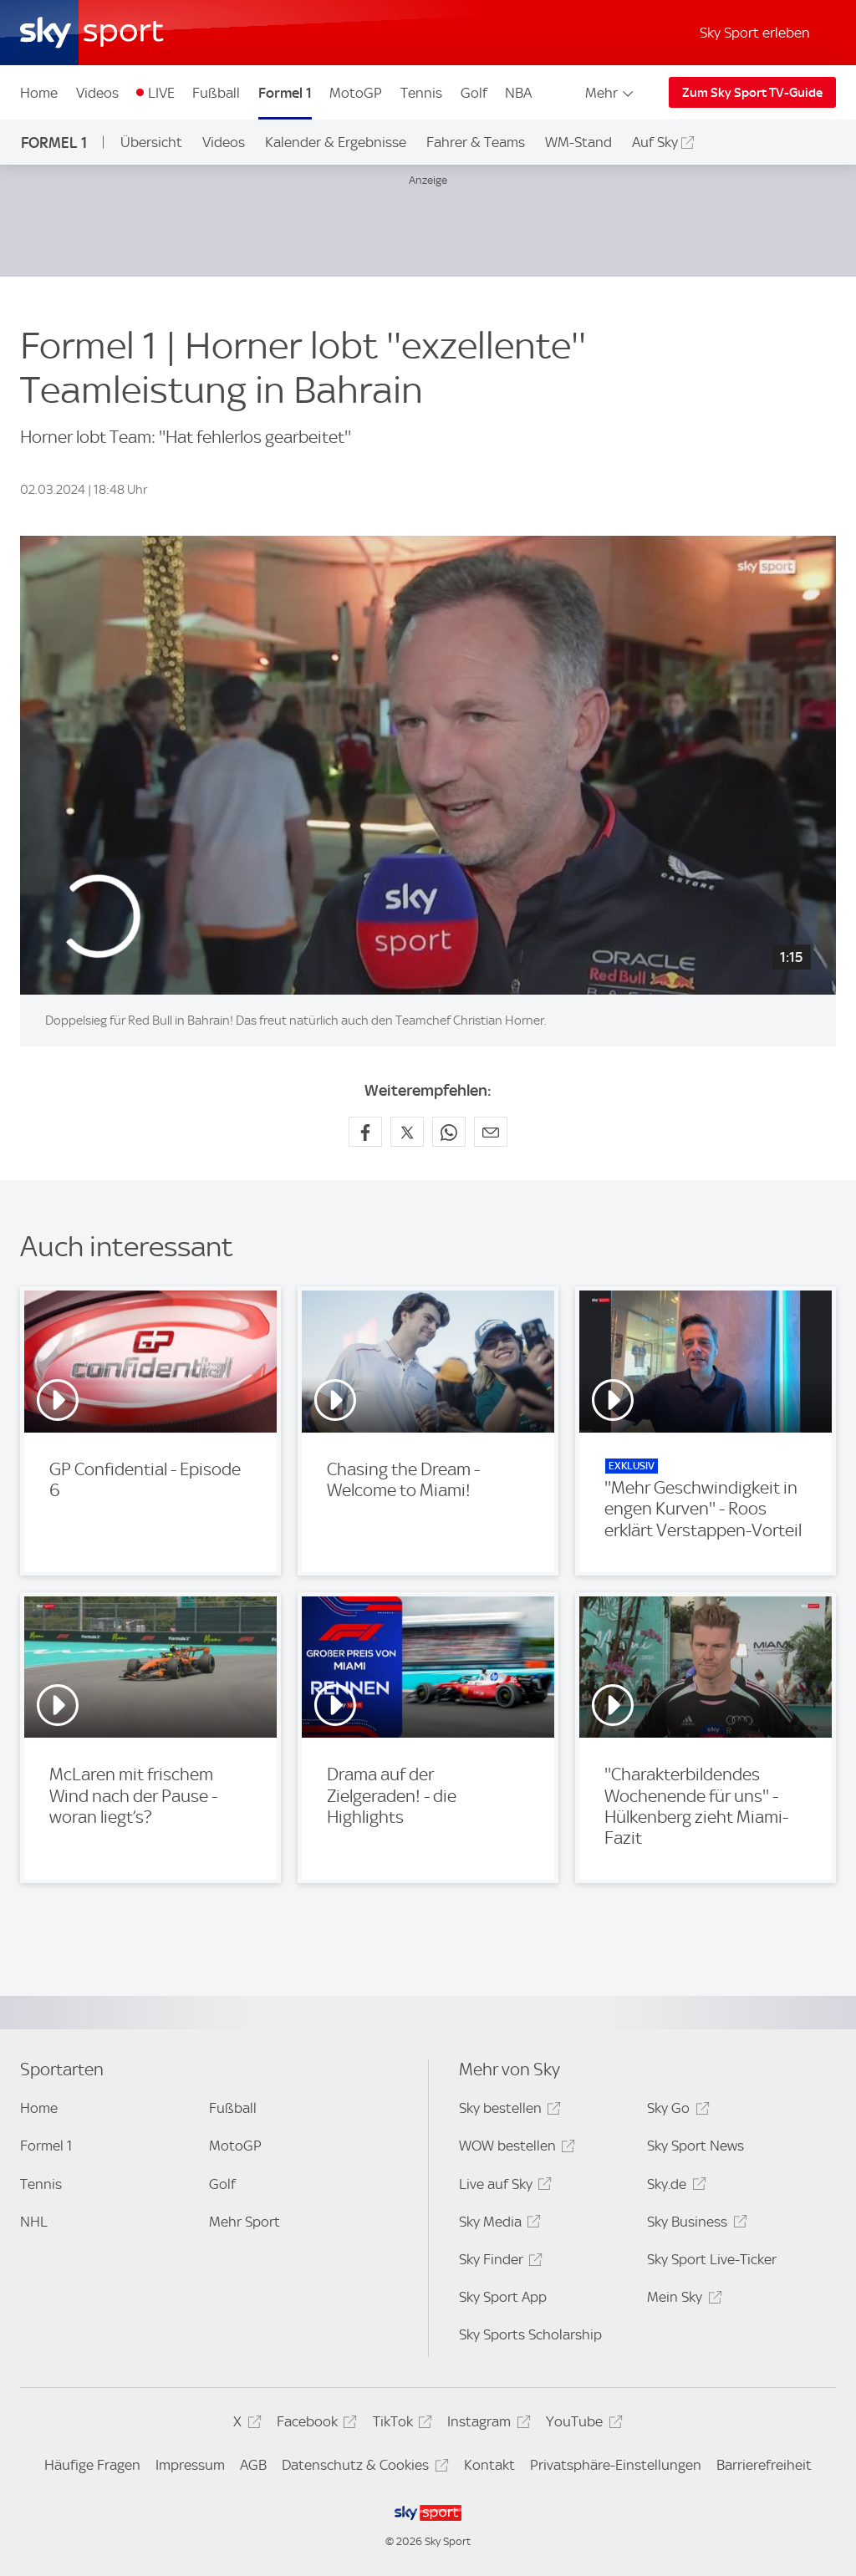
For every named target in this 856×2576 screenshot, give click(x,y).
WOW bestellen (514, 2148)
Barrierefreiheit (764, 2464)
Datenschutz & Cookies (362, 2467)
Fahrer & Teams (475, 142)
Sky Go (675, 2111)
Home (39, 92)
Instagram (486, 2424)
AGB (253, 2464)
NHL (34, 2221)
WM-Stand (578, 142)
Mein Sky (681, 2299)
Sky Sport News (695, 2145)
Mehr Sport (244, 2221)
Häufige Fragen (92, 2464)
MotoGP (355, 92)
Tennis (421, 92)
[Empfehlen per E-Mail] (490, 1132)
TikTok (400, 2424)
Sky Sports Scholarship (530, 2334)
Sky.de (674, 2187)
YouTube (581, 2424)
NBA (518, 92)
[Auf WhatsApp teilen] (449, 1132)
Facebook (314, 2424)
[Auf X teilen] (407, 1132)
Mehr (610, 92)
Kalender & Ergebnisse (335, 142)
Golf (474, 92)
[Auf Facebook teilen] (365, 1132)
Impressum (190, 2464)
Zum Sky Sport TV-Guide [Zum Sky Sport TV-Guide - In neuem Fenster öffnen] (752, 92)
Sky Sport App (503, 2296)
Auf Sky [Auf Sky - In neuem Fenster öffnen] (655, 142)
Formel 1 (285, 92)
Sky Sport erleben (755, 32)
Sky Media (497, 2224)
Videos (97, 92)
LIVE (161, 92)
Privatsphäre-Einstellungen (615, 2464)
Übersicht (151, 142)
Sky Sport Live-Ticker (712, 2259)
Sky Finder (498, 2262)
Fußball (216, 92)
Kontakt (489, 2464)
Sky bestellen (507, 2111)
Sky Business (694, 2224)
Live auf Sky (503, 2187)
